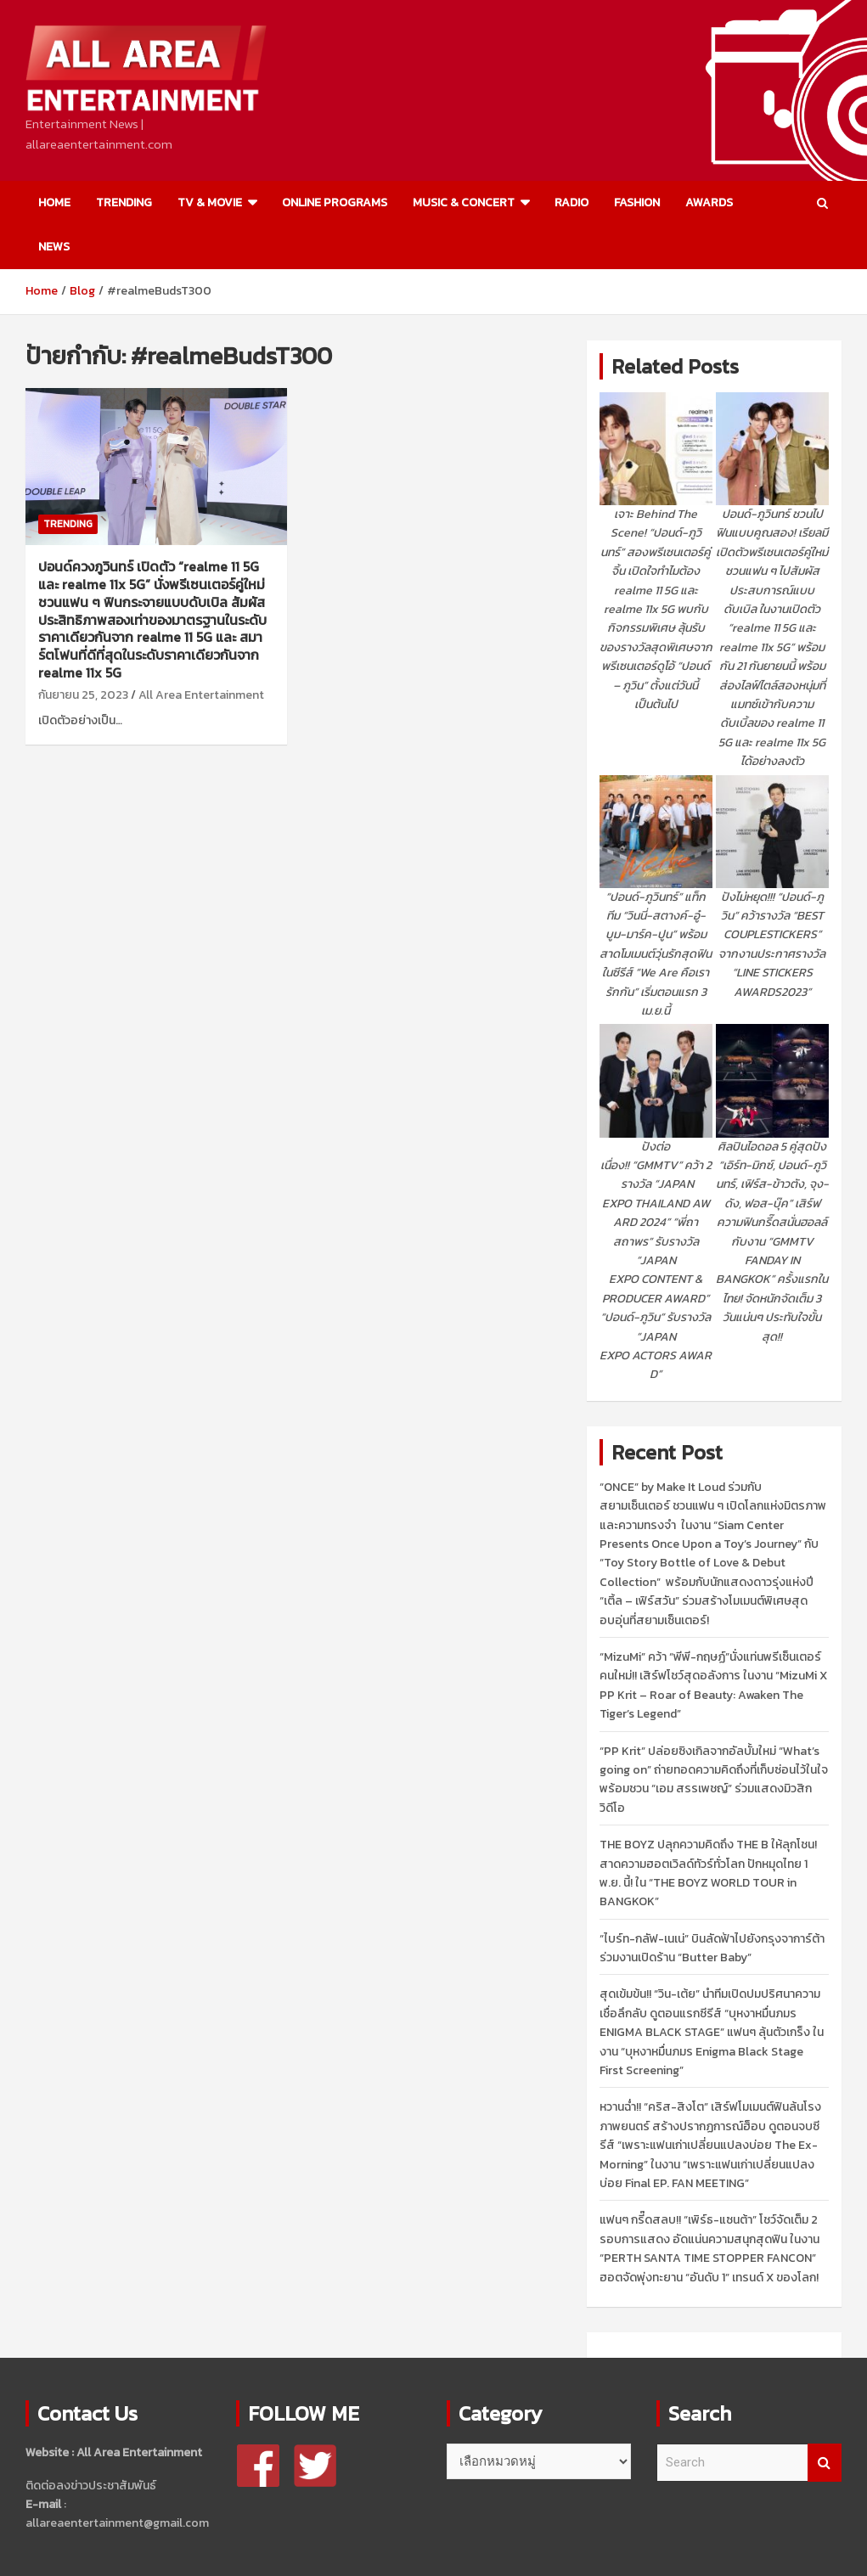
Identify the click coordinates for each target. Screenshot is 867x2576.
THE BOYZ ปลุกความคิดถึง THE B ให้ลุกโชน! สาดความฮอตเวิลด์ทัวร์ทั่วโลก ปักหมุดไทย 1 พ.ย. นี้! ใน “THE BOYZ (708, 1873)
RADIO (571, 202)
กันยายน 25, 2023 (83, 695)
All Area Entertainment (201, 695)
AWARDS (709, 202)
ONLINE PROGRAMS (334, 202)
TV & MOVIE (209, 202)
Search (825, 2463)
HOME (54, 202)
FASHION (637, 202)
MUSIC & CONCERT (464, 202)
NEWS (54, 247)
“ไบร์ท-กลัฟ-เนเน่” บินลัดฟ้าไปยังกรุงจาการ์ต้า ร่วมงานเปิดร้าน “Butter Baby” (712, 1948)
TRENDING (124, 202)
